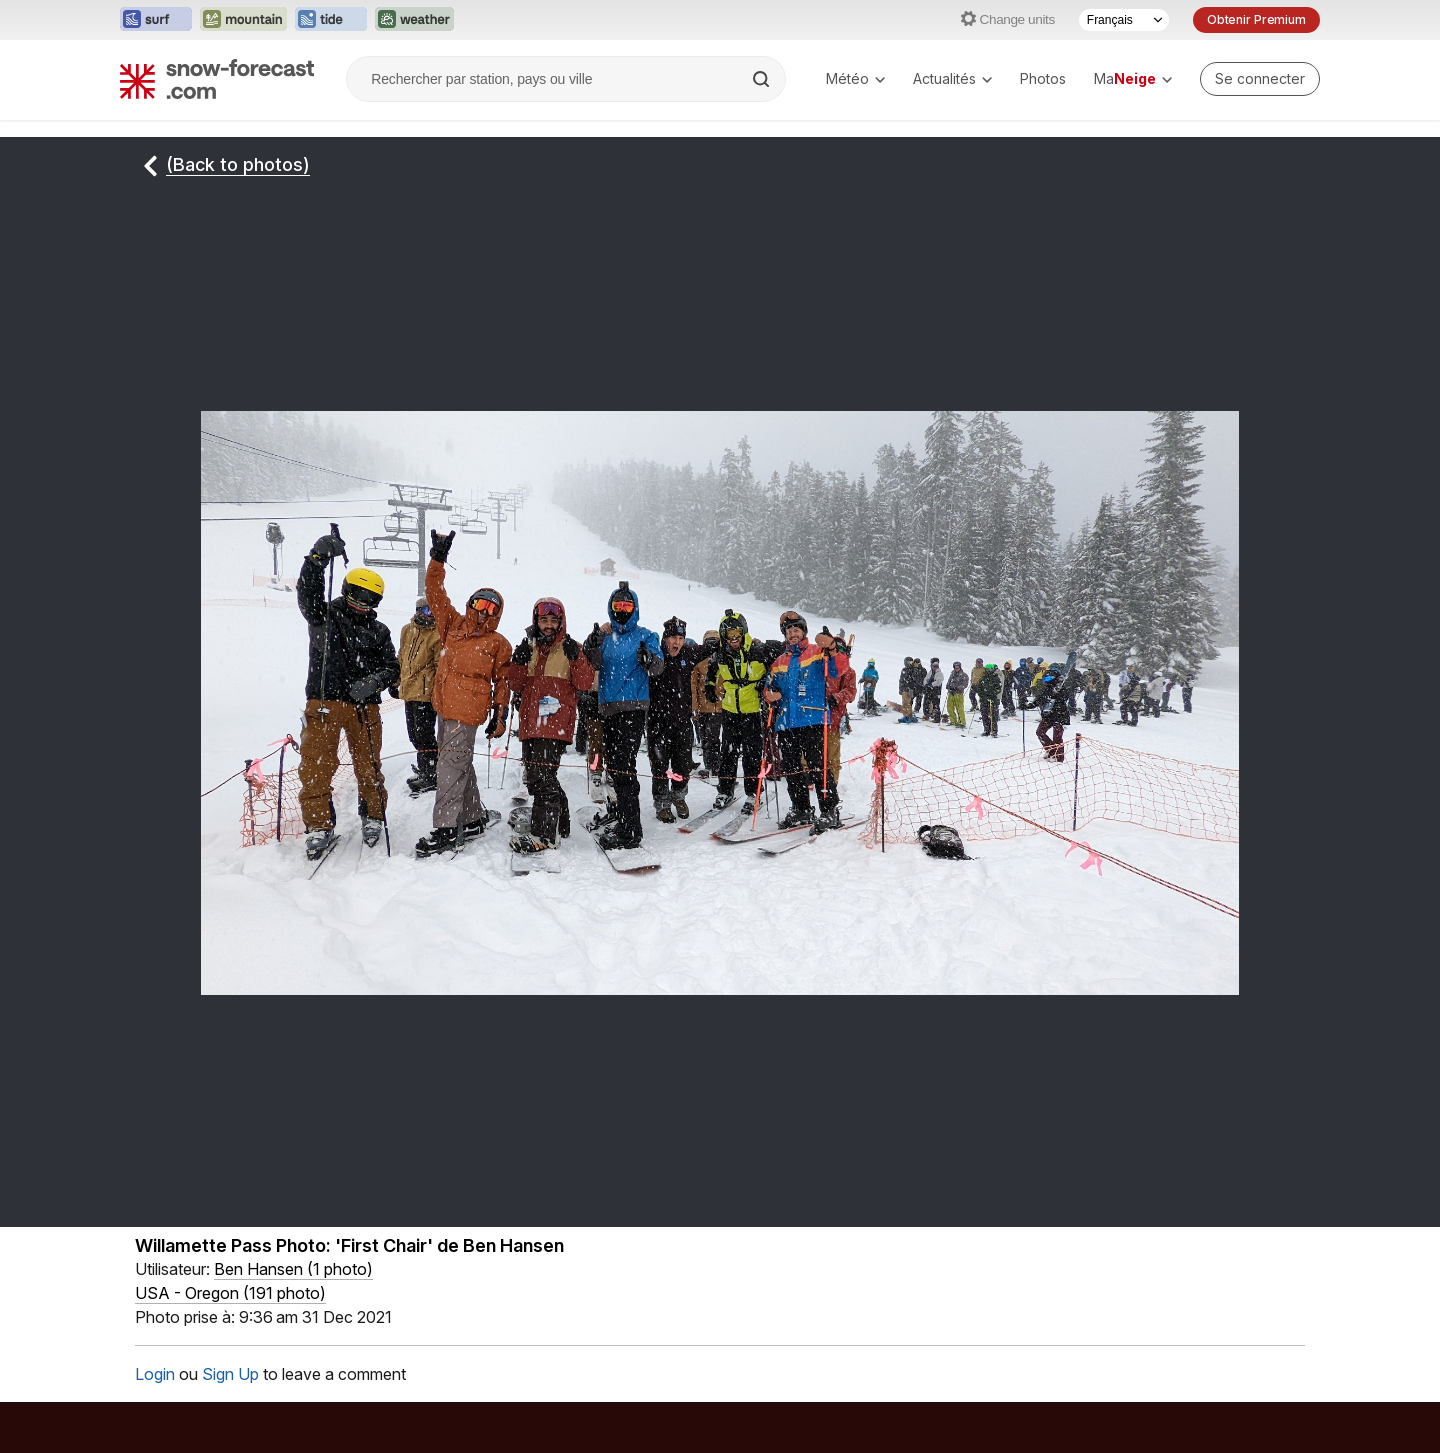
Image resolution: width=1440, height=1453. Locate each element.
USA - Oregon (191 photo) (230, 1293)
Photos (1043, 78)
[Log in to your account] (1260, 79)
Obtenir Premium (1256, 19)
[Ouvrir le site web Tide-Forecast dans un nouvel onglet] (331, 20)
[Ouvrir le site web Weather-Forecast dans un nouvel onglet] (414, 20)
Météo (855, 78)
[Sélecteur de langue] (1124, 20)
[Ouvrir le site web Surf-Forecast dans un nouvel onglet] (156, 20)
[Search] (763, 79)
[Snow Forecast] (217, 79)
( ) (293, 1269)
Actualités (952, 78)
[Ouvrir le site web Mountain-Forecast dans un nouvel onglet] (243, 20)
